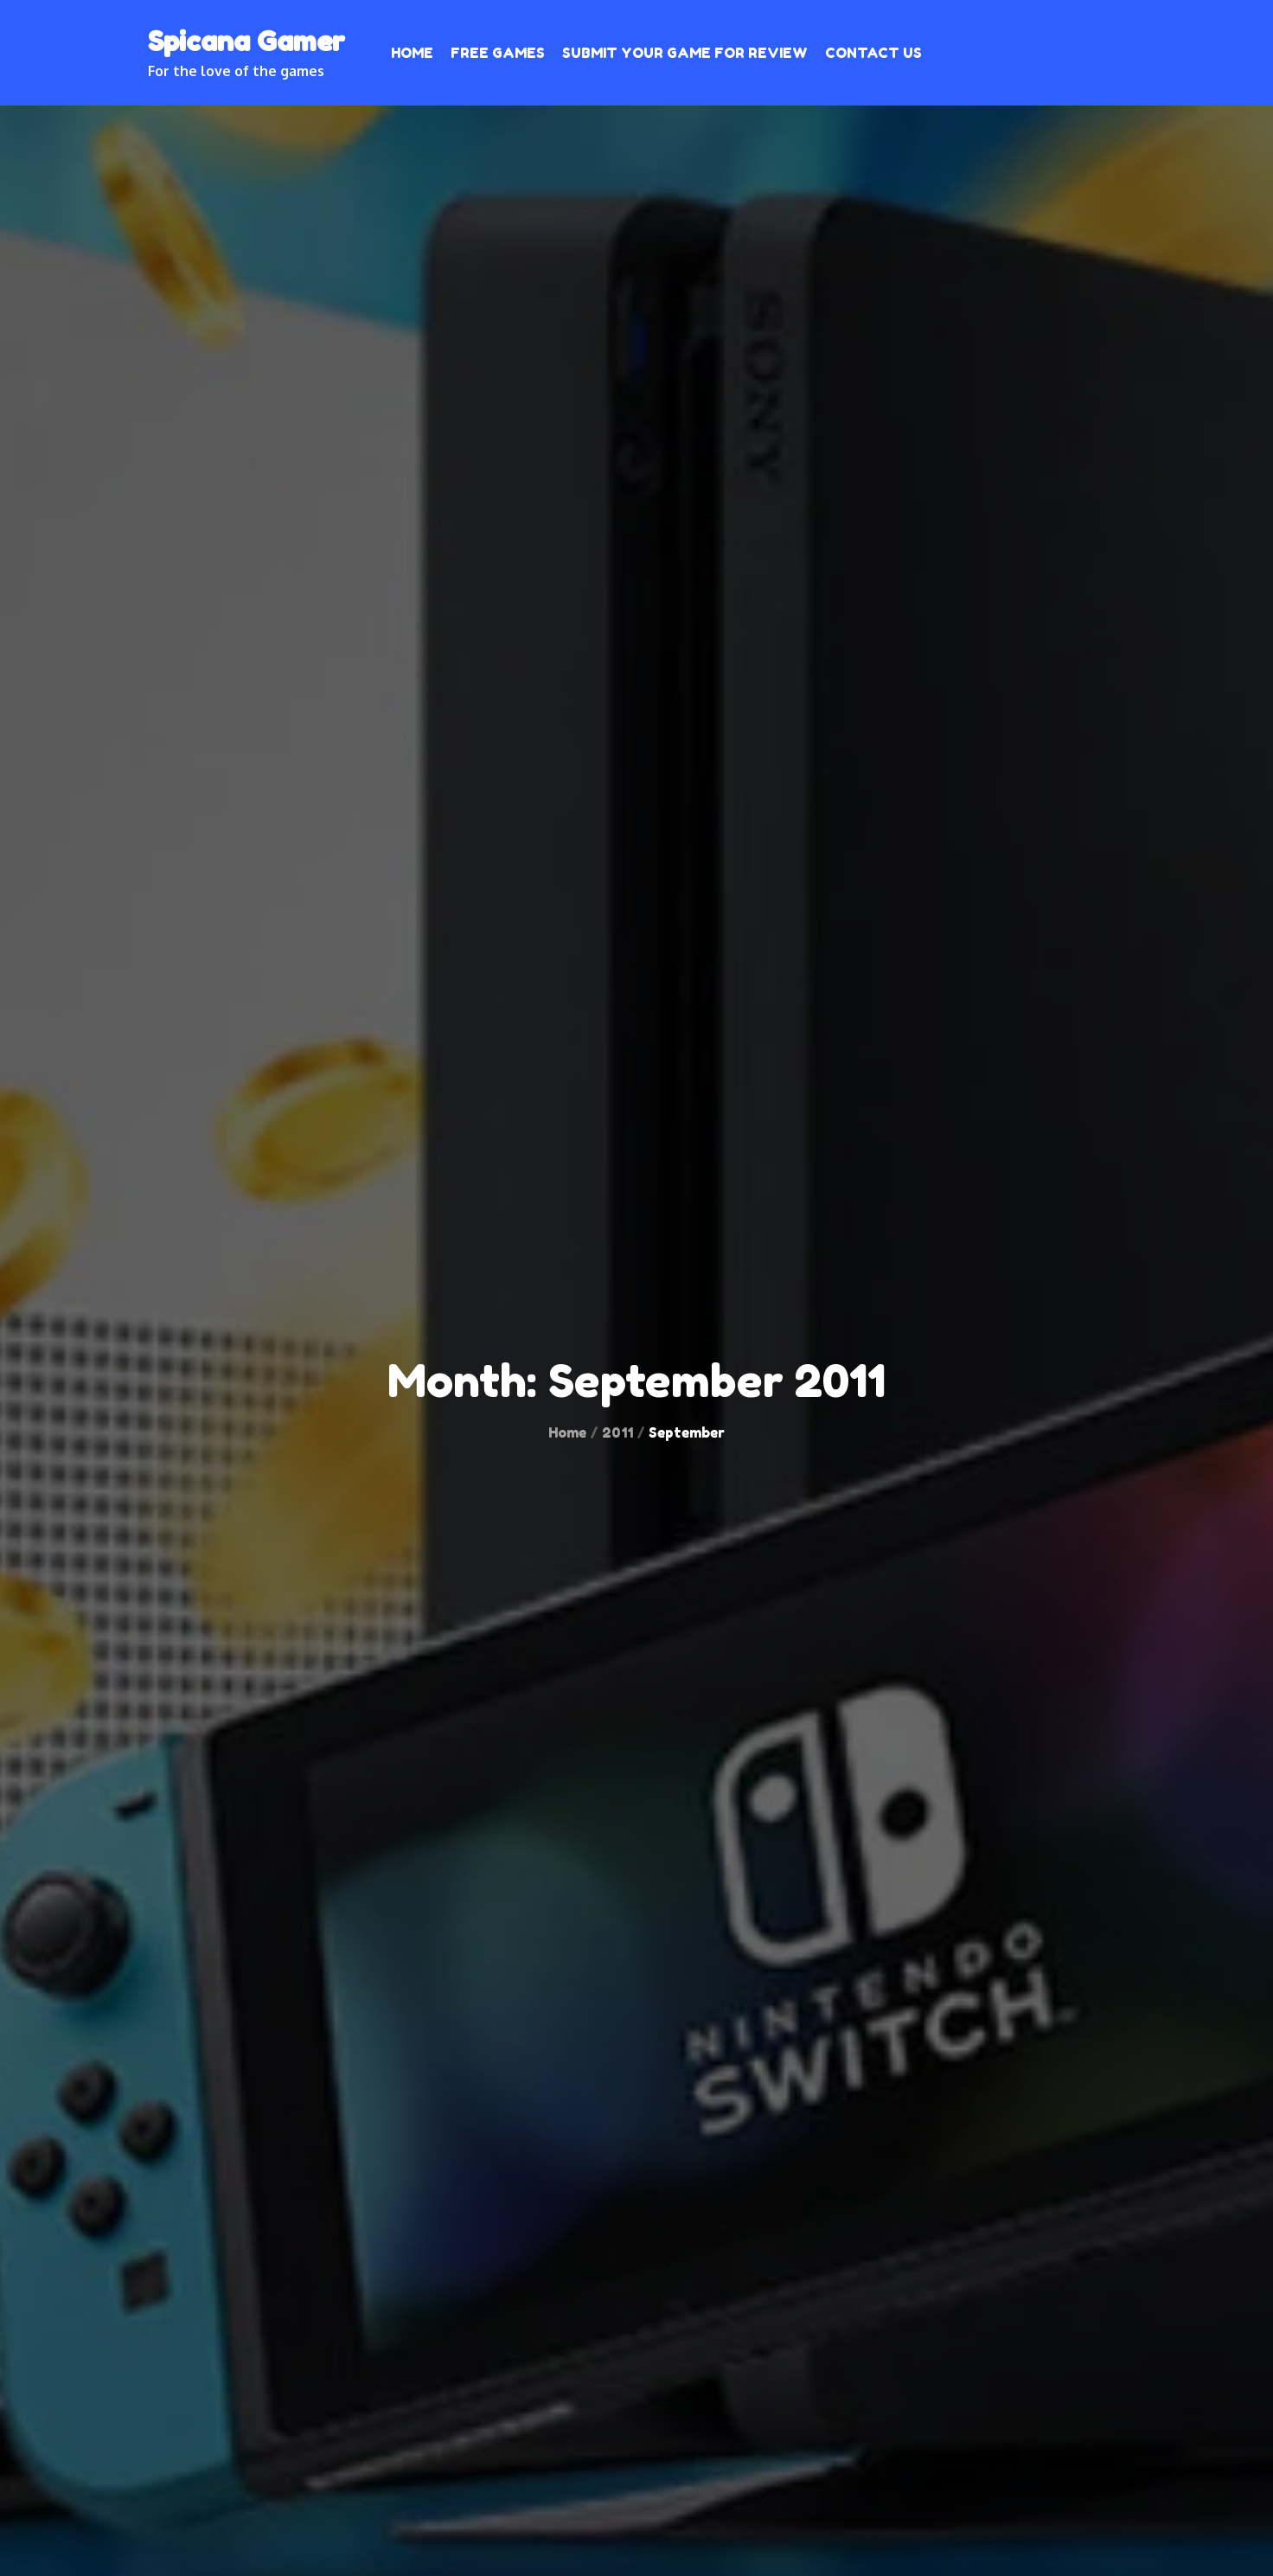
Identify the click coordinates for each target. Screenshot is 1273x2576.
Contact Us (873, 52)
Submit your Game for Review (685, 52)
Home (412, 52)
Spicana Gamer (246, 41)
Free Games (498, 52)
